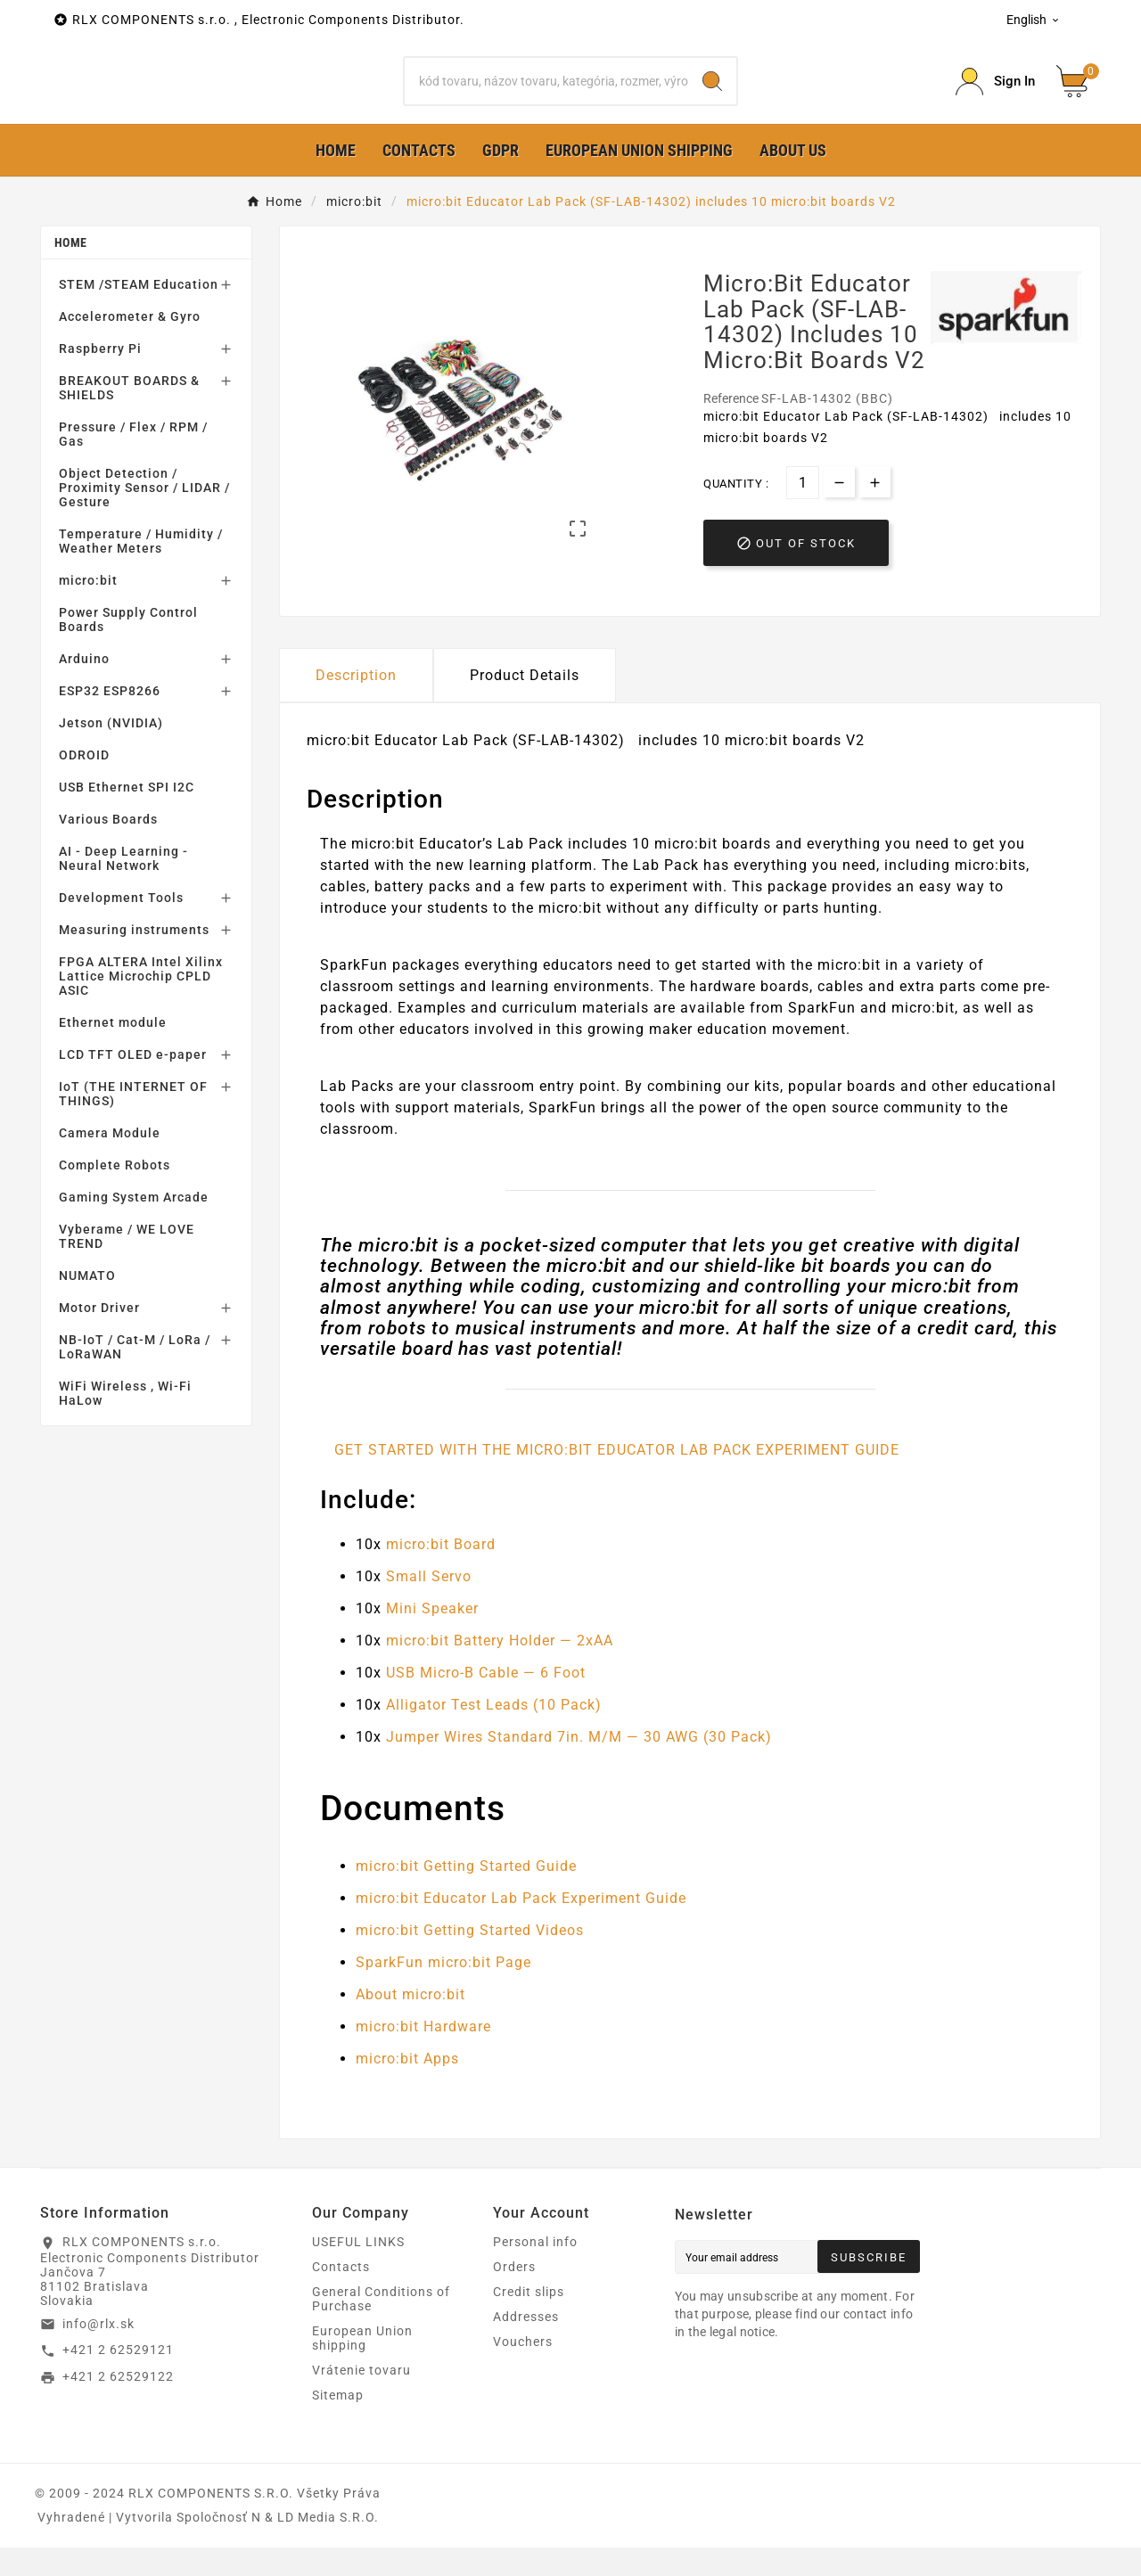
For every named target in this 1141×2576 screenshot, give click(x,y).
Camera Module (109, 1161)
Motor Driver (99, 1336)
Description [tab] (356, 702)
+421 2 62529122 (118, 2405)
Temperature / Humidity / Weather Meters (141, 569)
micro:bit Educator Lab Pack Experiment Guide (521, 1926)
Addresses (526, 2345)
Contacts (341, 2295)
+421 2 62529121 (118, 2378)
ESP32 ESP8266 (109, 719)
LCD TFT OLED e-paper (133, 1083)
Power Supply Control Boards (128, 648)
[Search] (547, 95)
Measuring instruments (134, 958)
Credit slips (528, 2320)
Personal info (535, 2270)
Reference (732, 426)
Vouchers (523, 2370)
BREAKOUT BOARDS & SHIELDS (129, 416)
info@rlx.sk (98, 2351)
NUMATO (87, 1304)
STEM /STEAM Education (138, 313)
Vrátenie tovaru (361, 2398)
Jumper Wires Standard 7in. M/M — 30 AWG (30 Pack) (579, 1765)
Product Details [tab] (524, 702)
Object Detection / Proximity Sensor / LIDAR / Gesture (144, 516)
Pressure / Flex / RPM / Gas (133, 462)
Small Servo (429, 1604)
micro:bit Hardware (423, 2055)
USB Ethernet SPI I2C (126, 815)
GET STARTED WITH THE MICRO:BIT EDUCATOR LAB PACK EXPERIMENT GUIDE (616, 1478)
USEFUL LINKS (358, 2270)
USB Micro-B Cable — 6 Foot (486, 1701)
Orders (514, 2295)
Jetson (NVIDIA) (111, 751)
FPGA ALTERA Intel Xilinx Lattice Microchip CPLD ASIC (141, 1004)
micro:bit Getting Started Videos (470, 1958)
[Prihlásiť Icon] (995, 96)
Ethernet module (113, 1051)
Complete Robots (114, 1193)
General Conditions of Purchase (381, 2327)
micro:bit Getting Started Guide (466, 1894)
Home (70, 271)
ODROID (84, 783)
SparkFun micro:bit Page (443, 1990)
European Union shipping (362, 2366)
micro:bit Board (441, 1572)
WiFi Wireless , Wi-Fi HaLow (125, 1421)
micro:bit (88, 609)
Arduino (84, 687)
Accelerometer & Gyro (130, 345)
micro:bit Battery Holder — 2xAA (499, 1669)
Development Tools (121, 926)
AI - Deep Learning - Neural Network (123, 887)
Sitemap (338, 2423)
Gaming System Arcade (134, 1225)
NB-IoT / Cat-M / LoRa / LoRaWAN (134, 1375)
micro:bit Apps (407, 2087)
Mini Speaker (432, 1636)
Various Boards (108, 848)
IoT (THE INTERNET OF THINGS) (133, 1122)
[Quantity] (802, 510)
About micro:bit (410, 2022)
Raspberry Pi (100, 377)
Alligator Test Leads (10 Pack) (494, 1733)
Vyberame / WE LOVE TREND (126, 1265)
